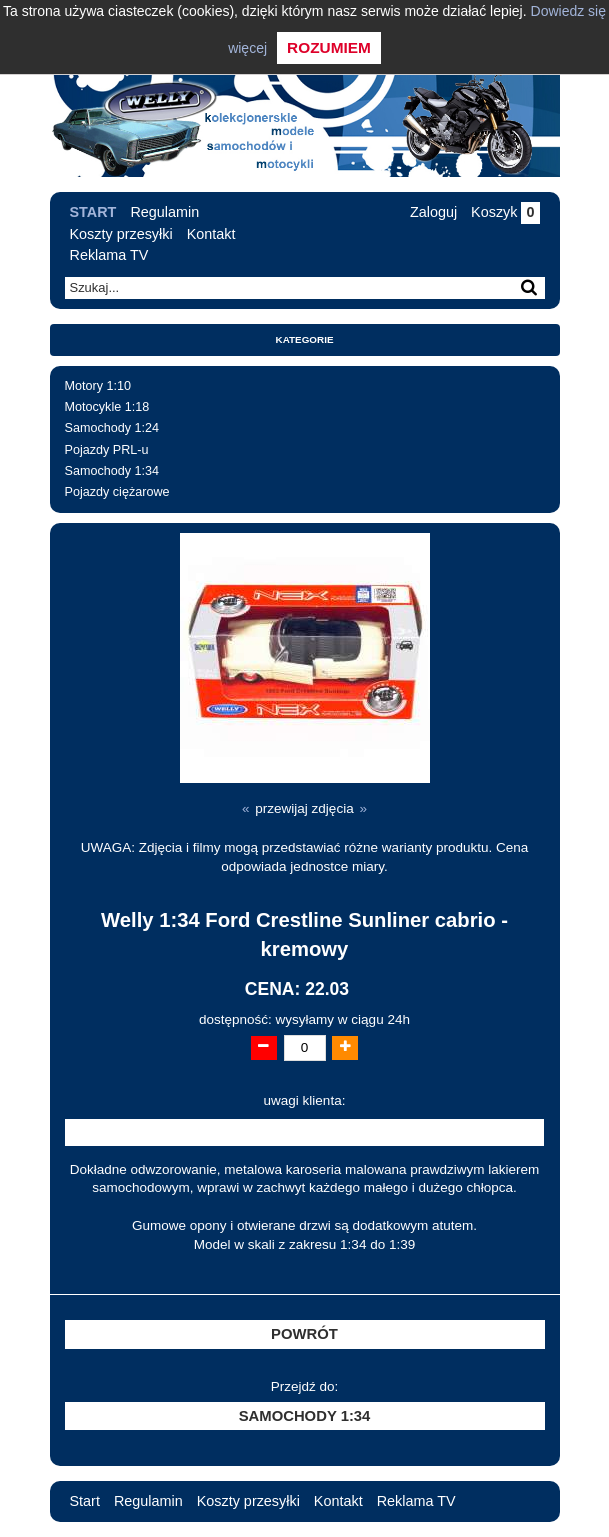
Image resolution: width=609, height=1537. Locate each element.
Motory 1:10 (98, 386)
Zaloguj (433, 212)
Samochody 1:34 (112, 471)
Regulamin (164, 212)
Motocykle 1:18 (107, 407)
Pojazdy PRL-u (107, 450)
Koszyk (505, 212)
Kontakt (211, 234)
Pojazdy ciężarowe (117, 492)
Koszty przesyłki (121, 234)
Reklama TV (109, 255)
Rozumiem (329, 47)
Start (93, 212)
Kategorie (305, 339)
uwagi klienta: (305, 1100)
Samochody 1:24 (112, 428)
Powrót (304, 1334)
